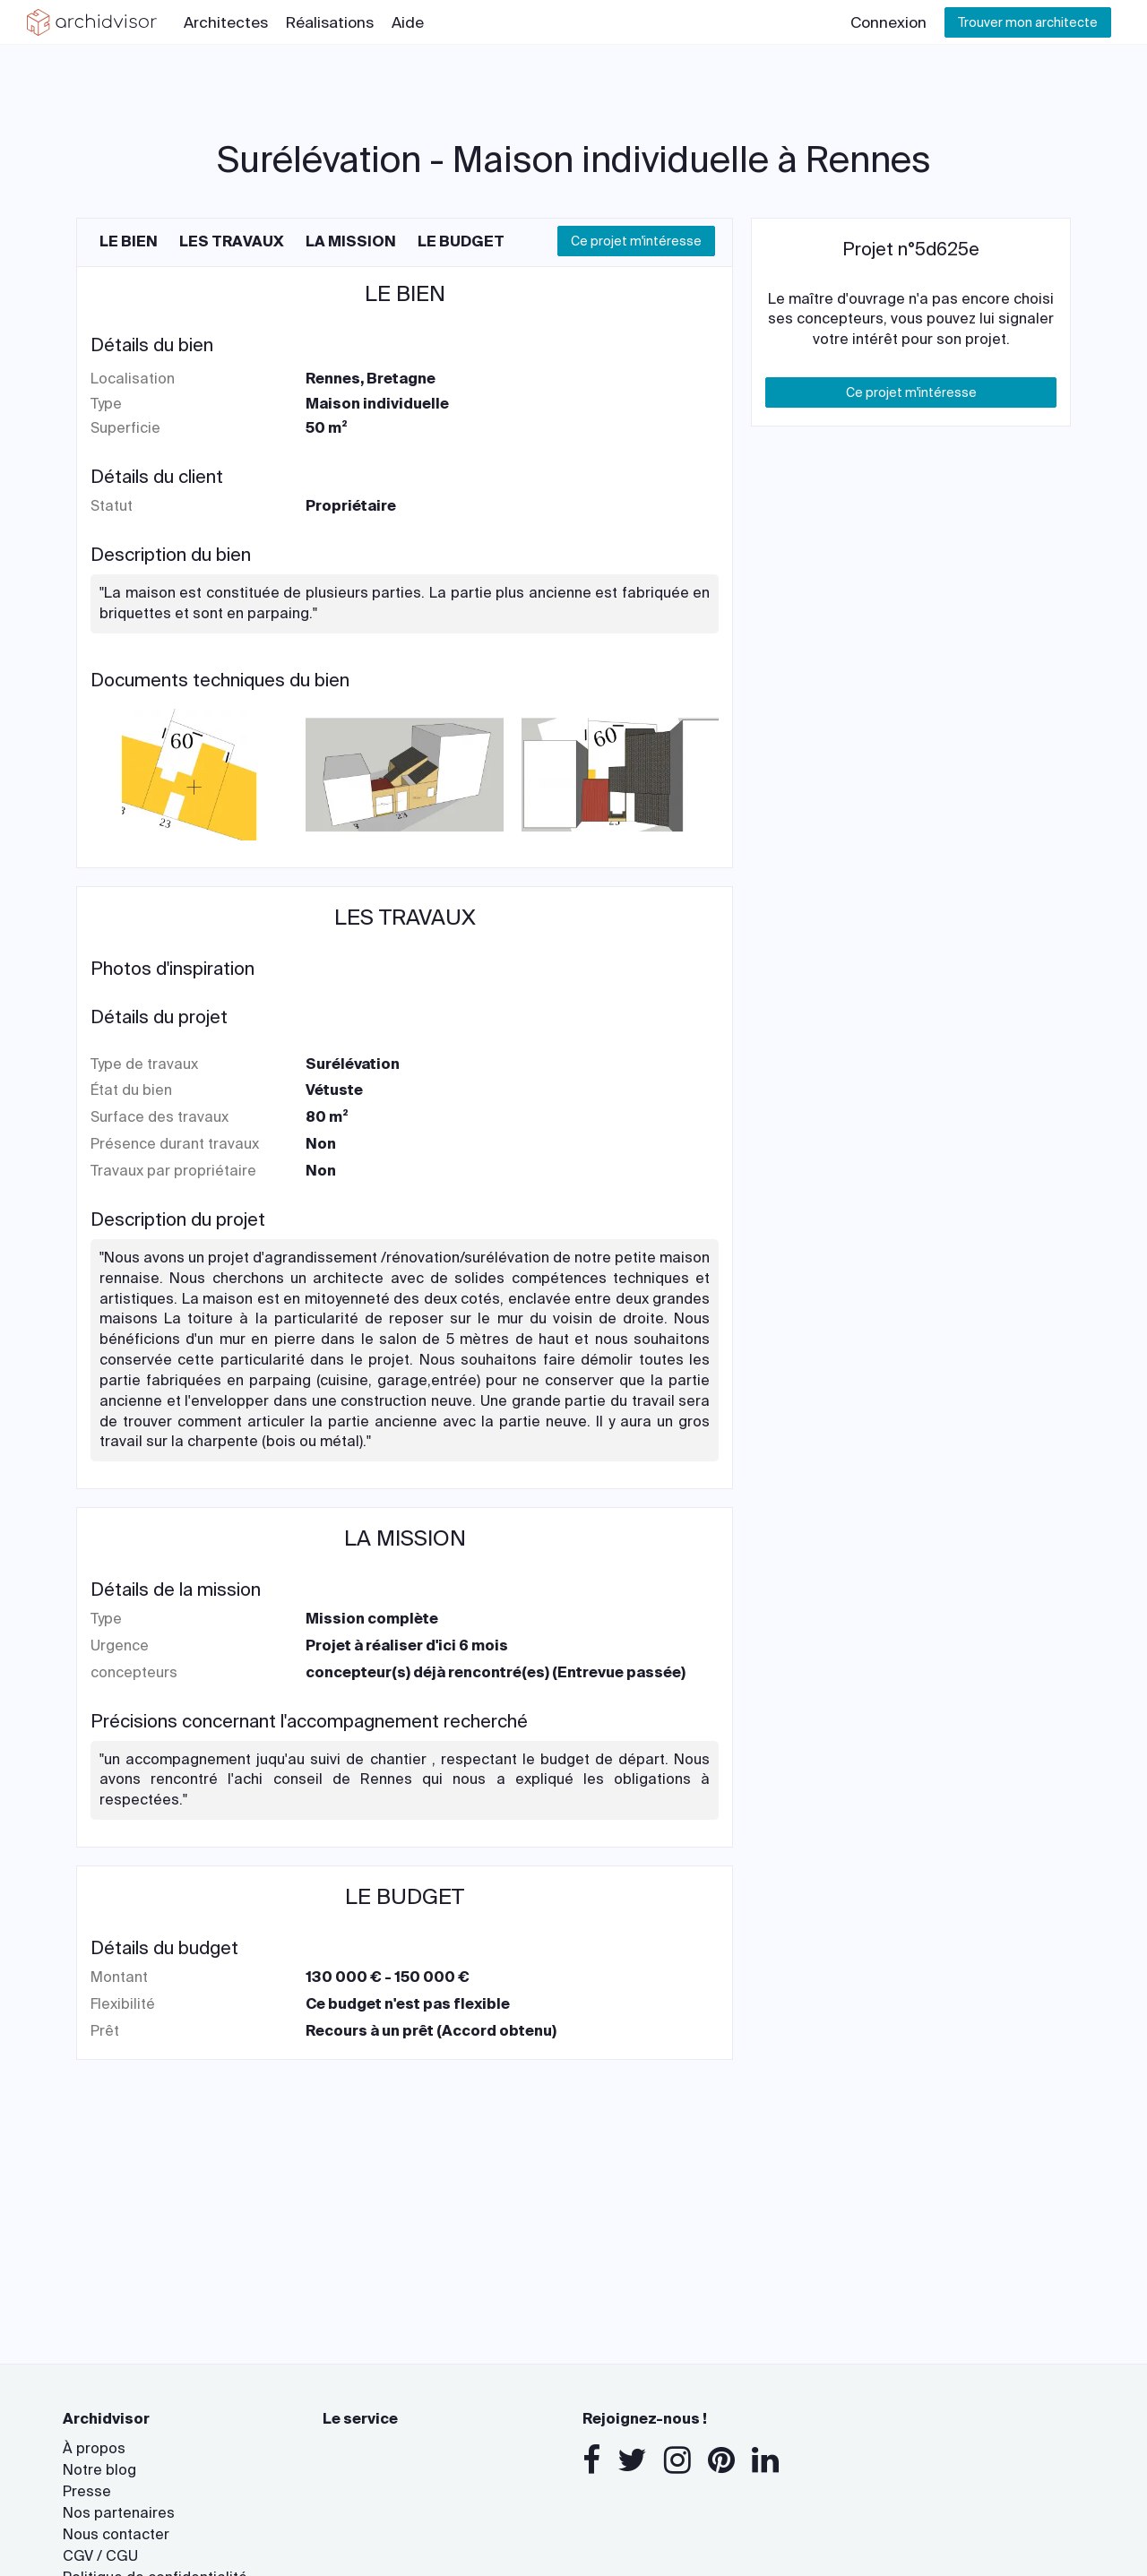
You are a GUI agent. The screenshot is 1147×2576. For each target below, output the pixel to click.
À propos (94, 2448)
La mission (351, 241)
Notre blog (99, 2469)
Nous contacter (116, 2534)
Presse (87, 2491)
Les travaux (231, 241)
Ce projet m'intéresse (636, 241)
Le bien (128, 241)
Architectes (226, 22)
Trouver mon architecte (1028, 22)
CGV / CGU (100, 2555)
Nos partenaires (119, 2512)
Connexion (888, 22)
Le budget (461, 241)
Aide (408, 22)
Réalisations (330, 22)
